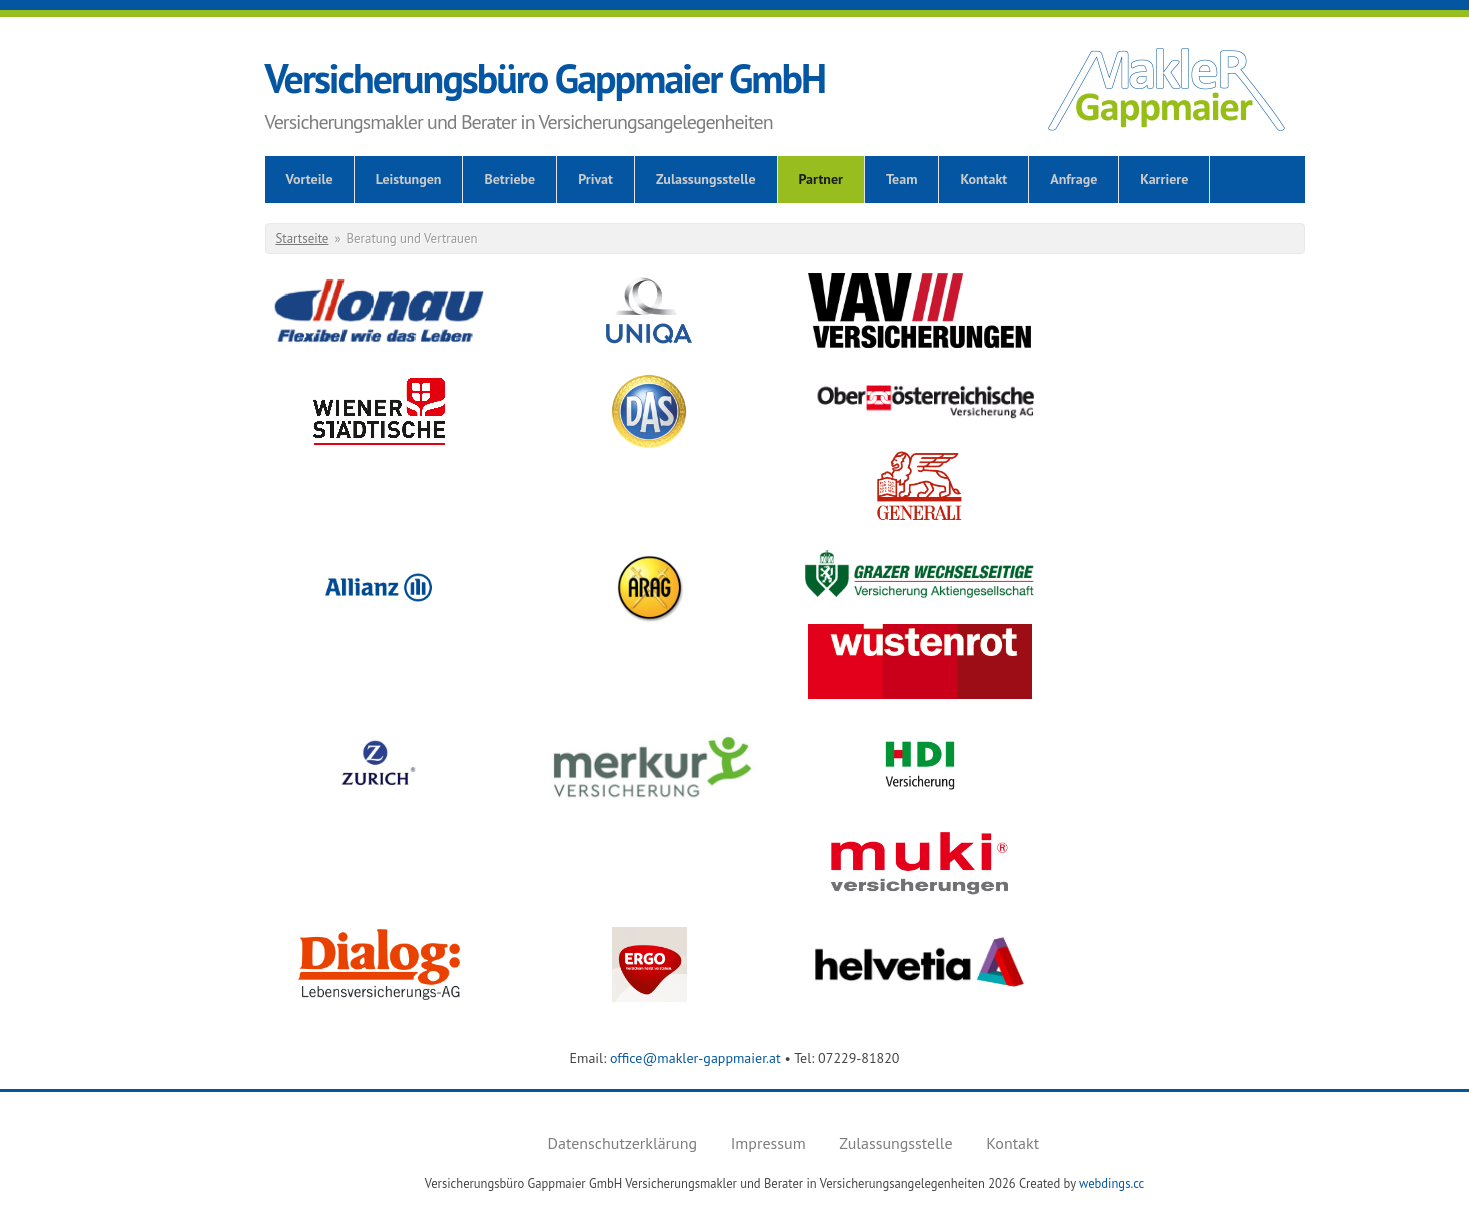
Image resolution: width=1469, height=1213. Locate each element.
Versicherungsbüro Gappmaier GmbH (545, 78)
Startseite (302, 238)
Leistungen (409, 179)
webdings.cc (1111, 1183)
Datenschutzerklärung (622, 1143)
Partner (821, 179)
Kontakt (983, 179)
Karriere (1164, 179)
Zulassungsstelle (706, 179)
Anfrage (1073, 179)
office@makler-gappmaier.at (695, 1058)
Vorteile (309, 179)
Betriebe (509, 179)
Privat (595, 179)
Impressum (768, 1143)
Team (902, 179)
